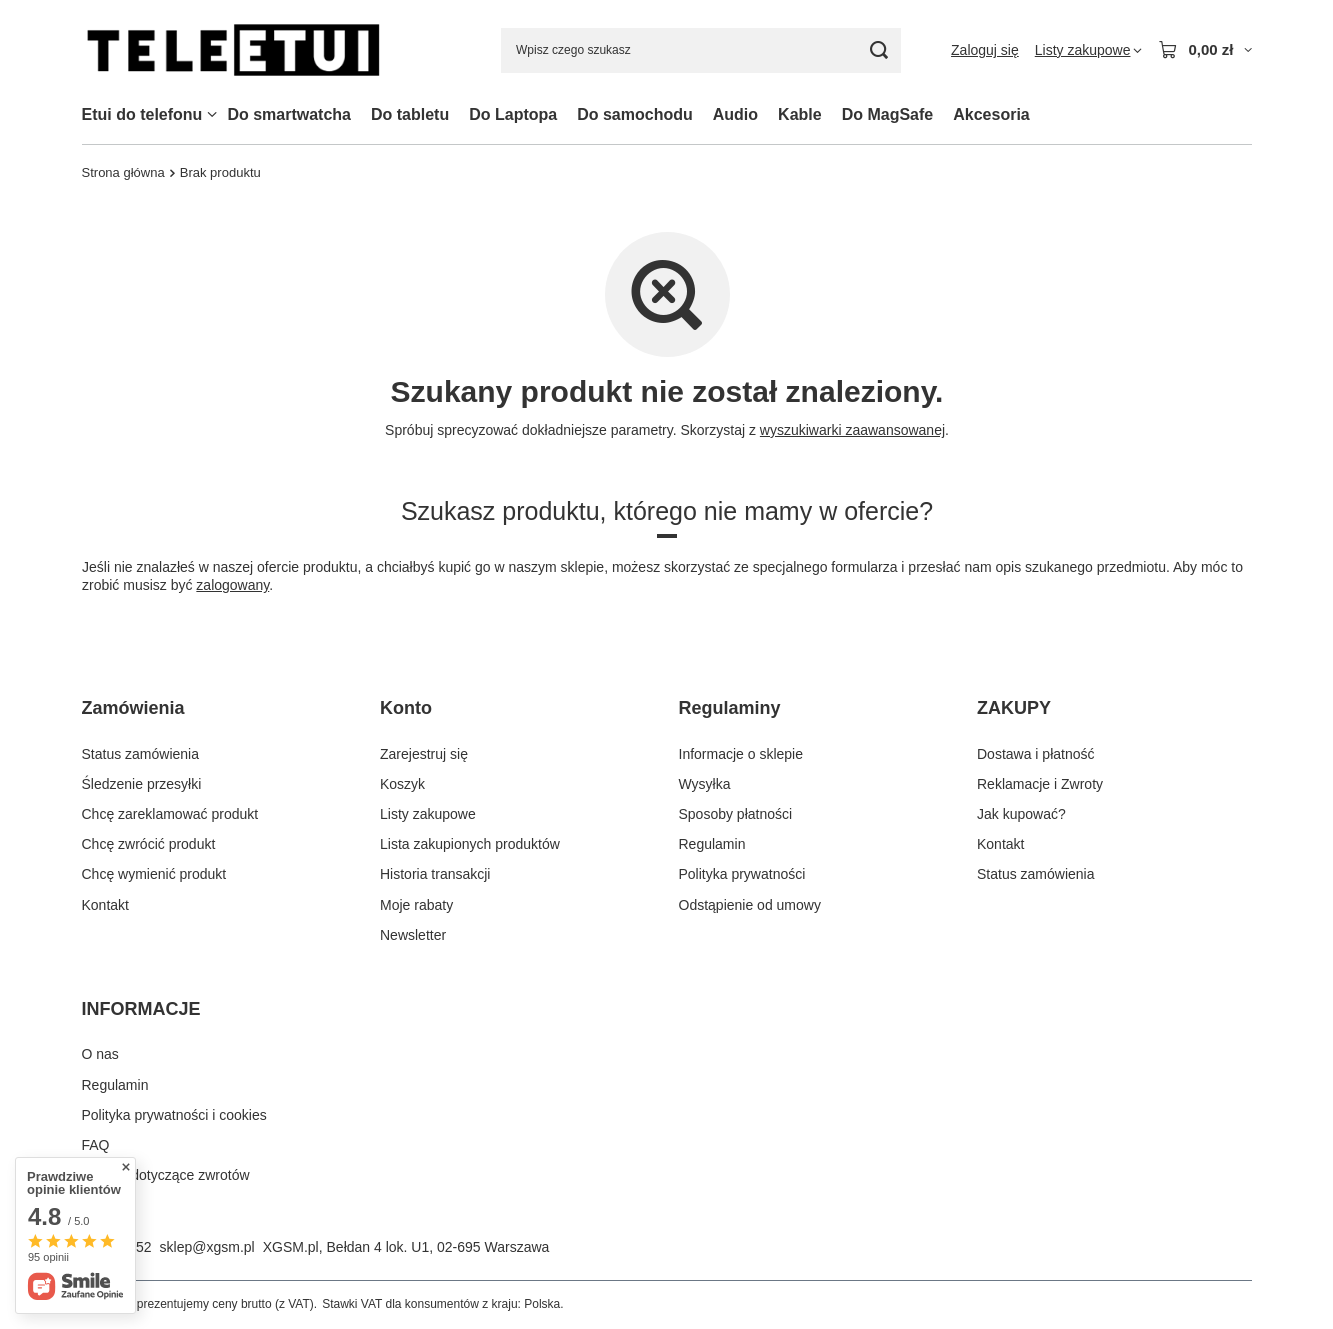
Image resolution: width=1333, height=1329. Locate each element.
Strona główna (123, 172)
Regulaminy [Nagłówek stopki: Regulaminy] (730, 708)
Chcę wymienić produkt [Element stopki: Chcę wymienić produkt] (154, 874)
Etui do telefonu (142, 114)
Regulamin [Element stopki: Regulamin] (712, 844)
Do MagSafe (888, 114)
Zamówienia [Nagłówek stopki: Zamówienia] (133, 708)
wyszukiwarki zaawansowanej (851, 430)
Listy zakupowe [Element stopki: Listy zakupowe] (428, 814)
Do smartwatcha (289, 114)
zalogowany (232, 585)
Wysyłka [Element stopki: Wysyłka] (705, 784)
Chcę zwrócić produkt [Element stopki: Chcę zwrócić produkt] (149, 844)
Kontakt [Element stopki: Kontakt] (105, 905)
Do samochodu (635, 114)
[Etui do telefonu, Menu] (212, 114)
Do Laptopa (513, 114)
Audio (735, 114)
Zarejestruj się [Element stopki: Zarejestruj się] (424, 754)
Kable (800, 114)
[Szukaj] (878, 50)
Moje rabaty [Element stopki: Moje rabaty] (416, 905)
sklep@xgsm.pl (207, 1247)
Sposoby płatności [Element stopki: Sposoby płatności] (736, 814)
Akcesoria (991, 114)
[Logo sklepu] (233, 50)
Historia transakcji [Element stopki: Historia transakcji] (435, 874)
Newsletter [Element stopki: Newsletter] (413, 935)
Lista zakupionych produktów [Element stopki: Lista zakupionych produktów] (470, 844)
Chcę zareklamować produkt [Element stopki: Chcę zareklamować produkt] (170, 814)
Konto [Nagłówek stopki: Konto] (406, 708)
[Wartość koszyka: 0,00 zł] (1204, 50)
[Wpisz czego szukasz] (701, 50)
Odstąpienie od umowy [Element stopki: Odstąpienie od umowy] (750, 905)
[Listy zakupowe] (1089, 50)
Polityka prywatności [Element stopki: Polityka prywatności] (742, 874)
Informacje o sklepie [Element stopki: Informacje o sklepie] (741, 754)
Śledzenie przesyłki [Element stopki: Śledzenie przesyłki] (142, 784)
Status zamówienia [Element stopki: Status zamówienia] (141, 754)
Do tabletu (410, 114)
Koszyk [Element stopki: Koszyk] (402, 784)
